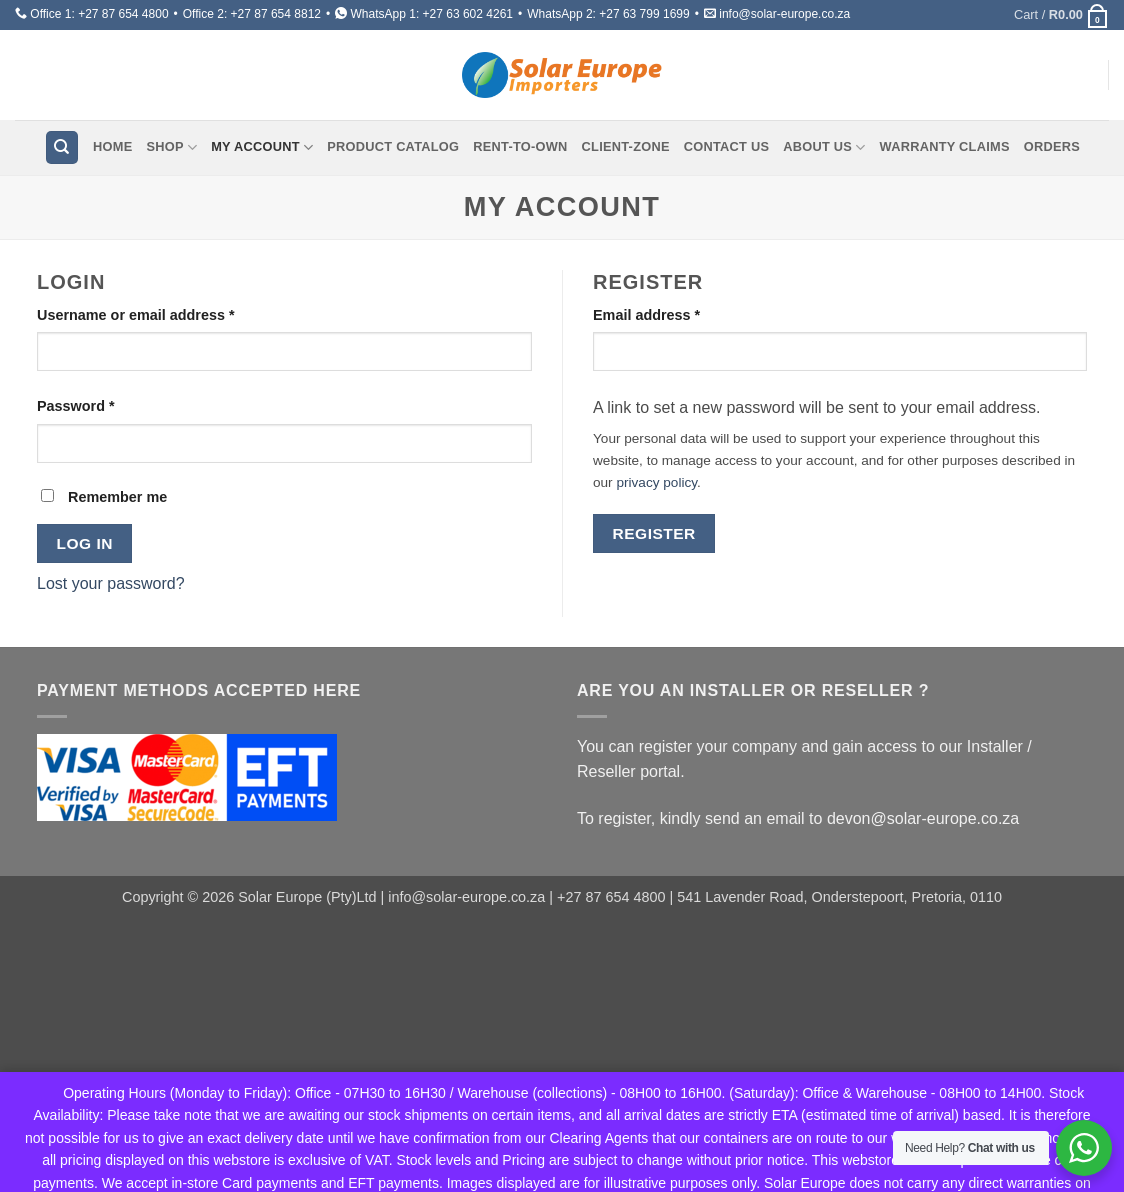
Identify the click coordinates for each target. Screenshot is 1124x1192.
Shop (171, 147)
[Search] (62, 147)
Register (654, 533)
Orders (1052, 146)
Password (106, 404)
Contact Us (727, 146)
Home (112, 146)
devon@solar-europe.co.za (923, 818)
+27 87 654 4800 (123, 14)
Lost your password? (111, 583)
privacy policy (656, 482)
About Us (824, 147)
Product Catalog (393, 146)
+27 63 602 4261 (468, 14)
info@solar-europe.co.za (784, 14)
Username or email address (166, 313)
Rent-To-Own (520, 146)
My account (262, 147)
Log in (85, 543)
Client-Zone (626, 146)
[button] (1061, 15)
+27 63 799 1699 (644, 14)
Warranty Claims (945, 146)
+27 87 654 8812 (276, 14)
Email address (677, 313)
